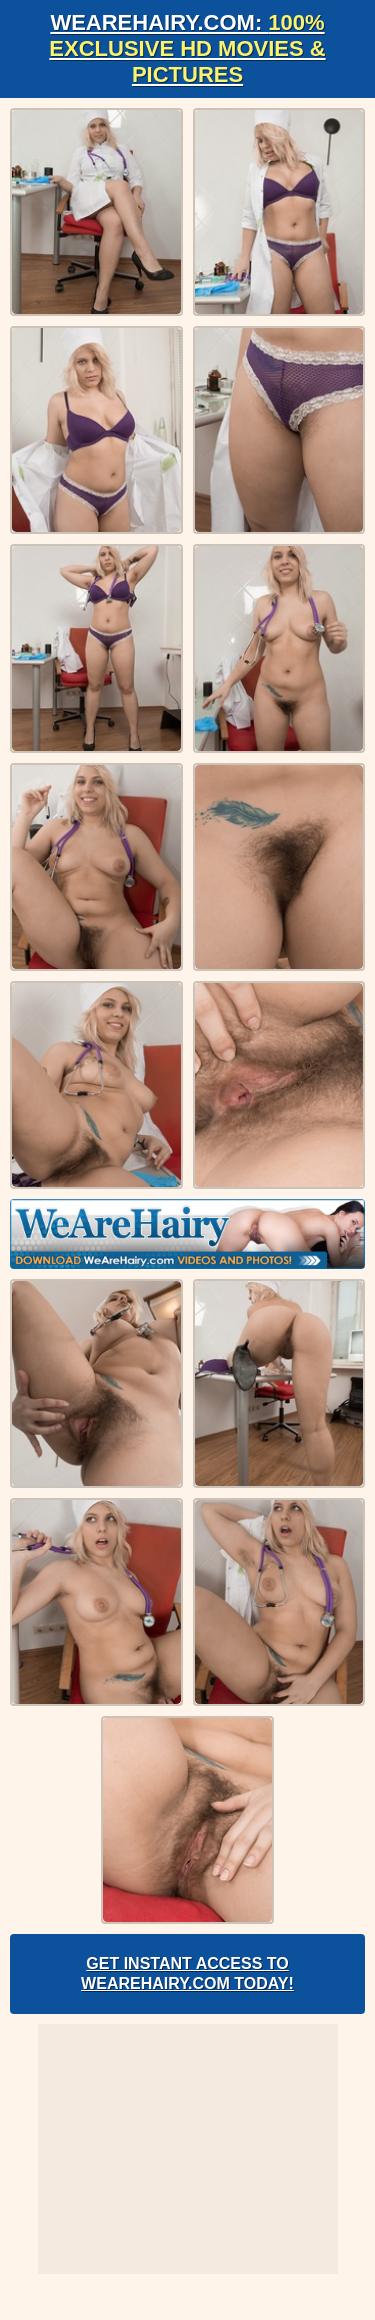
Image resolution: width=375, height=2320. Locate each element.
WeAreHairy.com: (187, 48)
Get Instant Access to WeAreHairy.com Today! (187, 1973)
